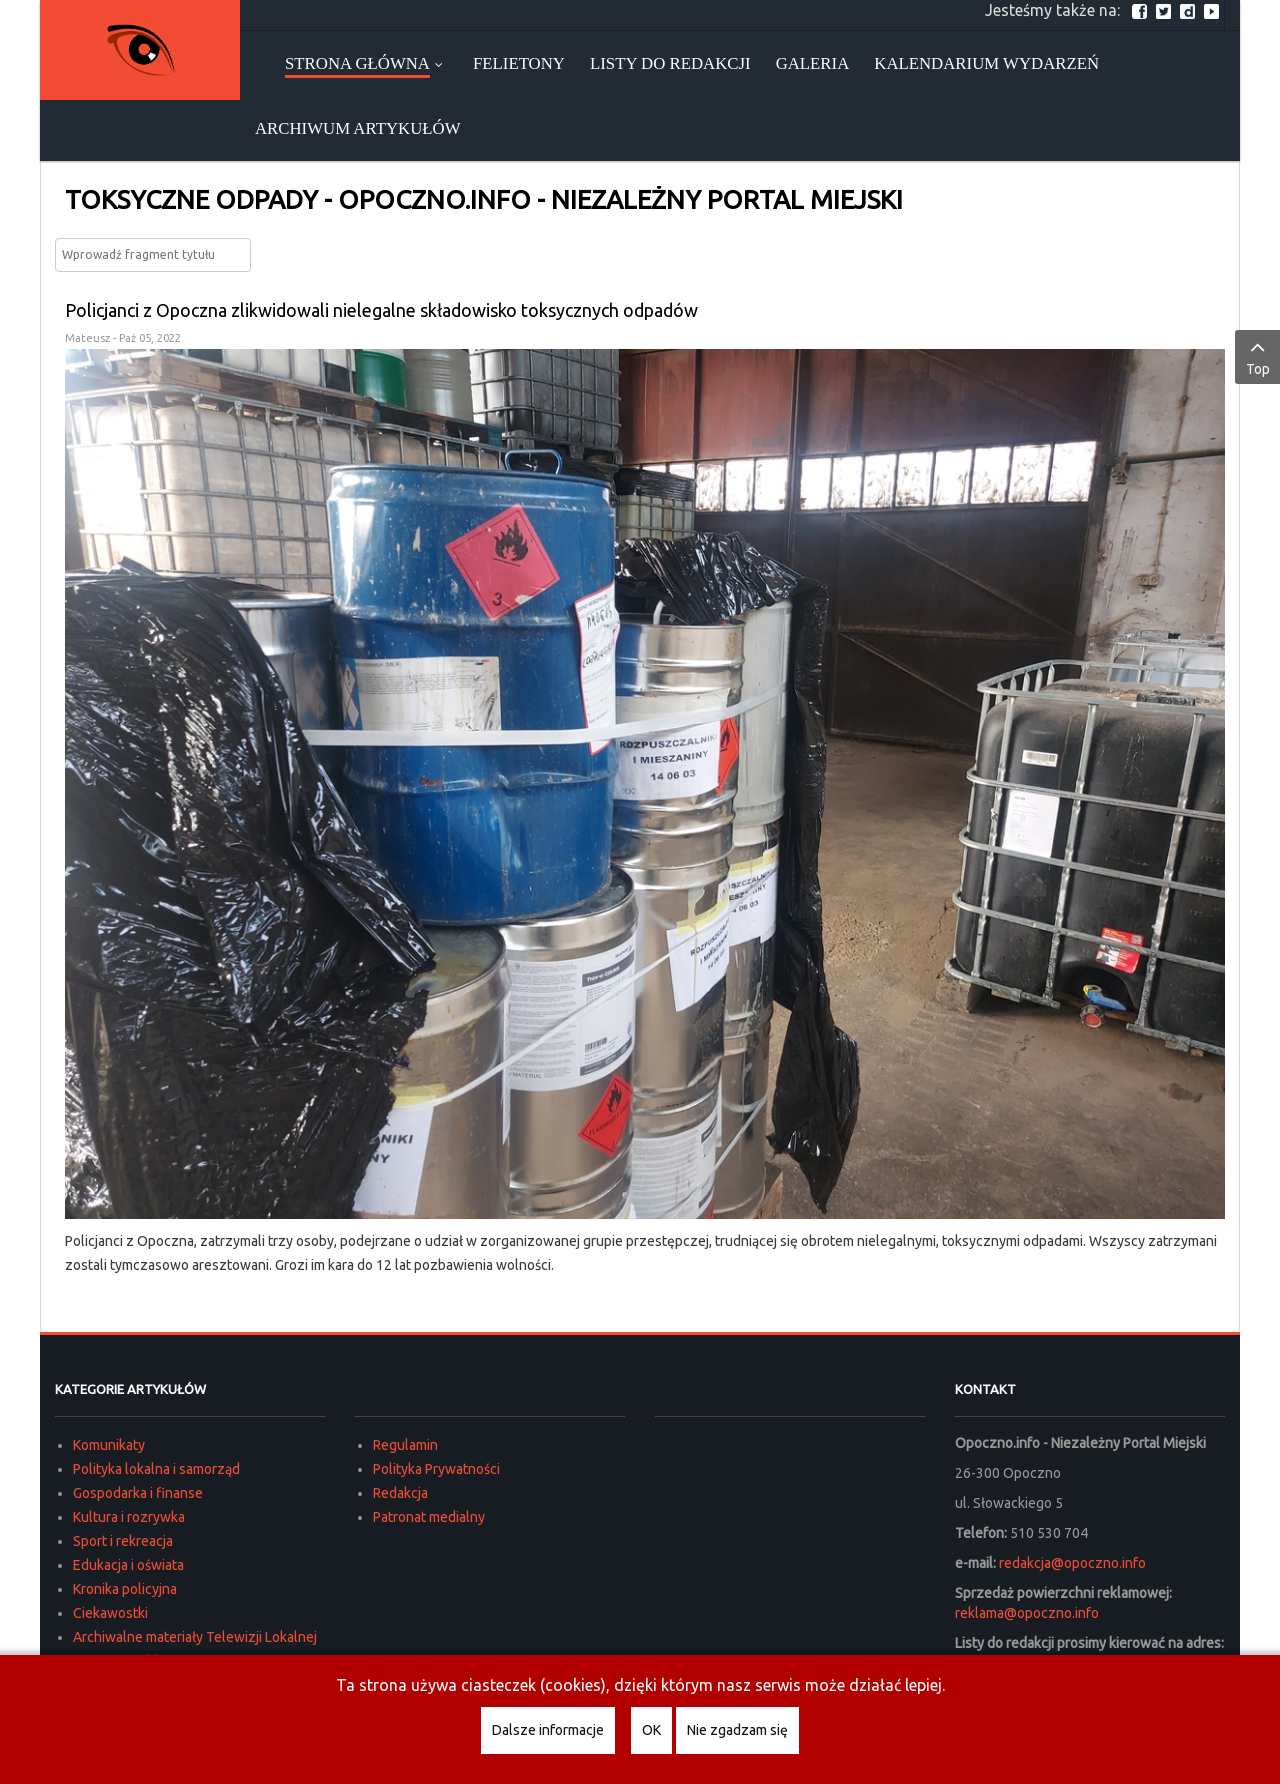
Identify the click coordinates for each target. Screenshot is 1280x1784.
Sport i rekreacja (123, 1541)
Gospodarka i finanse (138, 1493)
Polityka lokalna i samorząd (156, 1469)
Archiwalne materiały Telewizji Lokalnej (195, 1637)
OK (651, 1730)
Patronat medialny (429, 1517)
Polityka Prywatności (436, 1469)
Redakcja (400, 1493)
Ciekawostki (110, 1613)
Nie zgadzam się (737, 1730)
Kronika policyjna (125, 1589)
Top (1257, 356)
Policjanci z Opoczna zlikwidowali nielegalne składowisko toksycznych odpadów (381, 310)
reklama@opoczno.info (1027, 1613)
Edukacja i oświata (128, 1565)
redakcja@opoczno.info (1072, 1563)
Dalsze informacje (548, 1730)
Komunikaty (109, 1445)
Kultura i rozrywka (129, 1517)
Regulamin (405, 1445)
